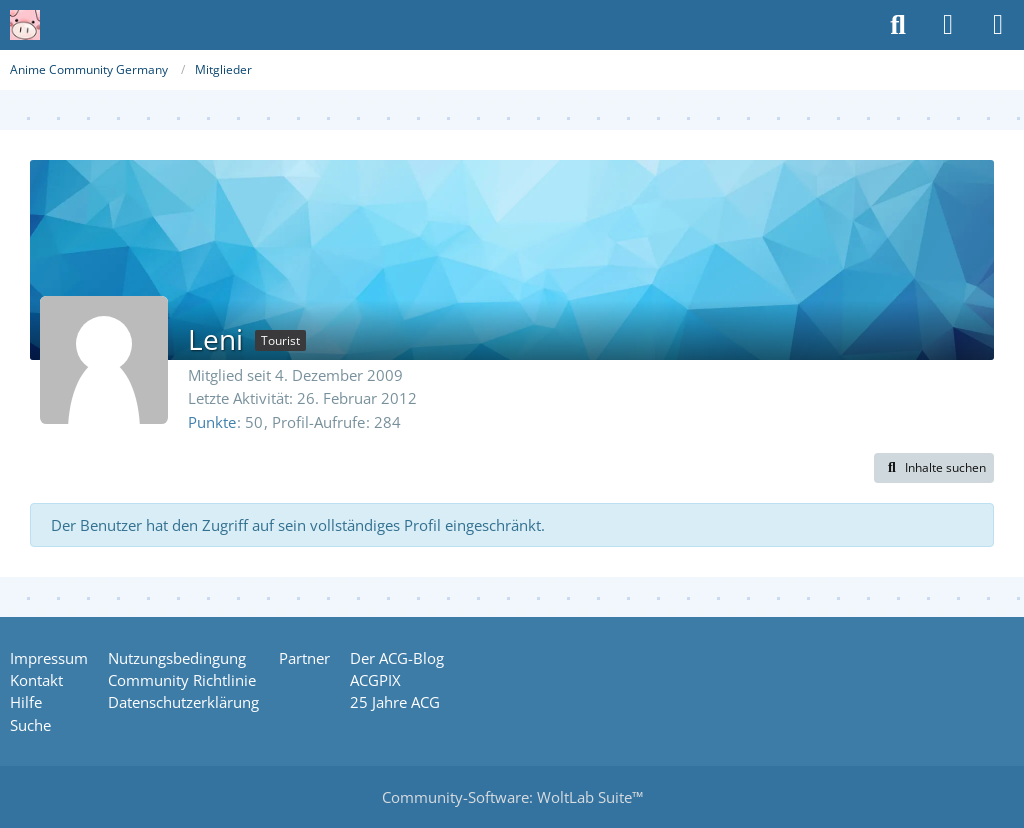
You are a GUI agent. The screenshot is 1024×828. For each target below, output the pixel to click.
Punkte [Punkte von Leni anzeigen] (212, 422)
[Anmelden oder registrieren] (948, 25)
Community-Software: (512, 797)
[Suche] (898, 25)
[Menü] (998, 25)
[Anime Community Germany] (25, 25)
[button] (934, 468)
